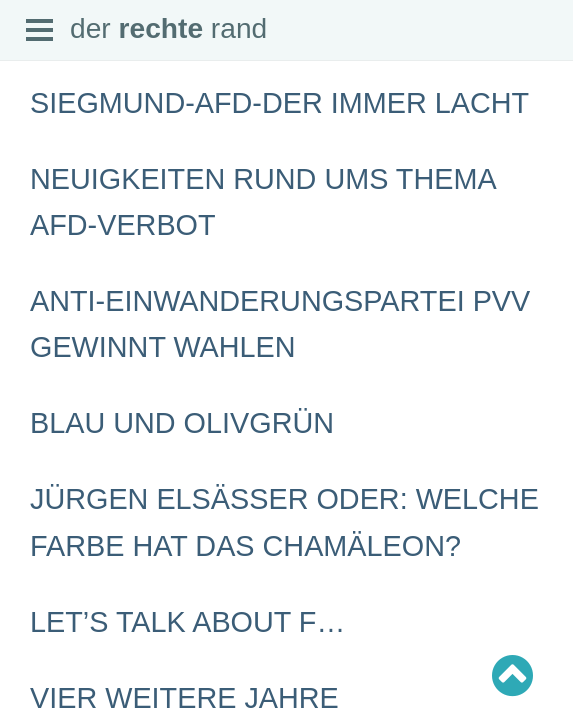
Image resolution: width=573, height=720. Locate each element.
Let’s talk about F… (187, 622)
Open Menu (40, 31)
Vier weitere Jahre (184, 698)
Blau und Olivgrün (182, 423)
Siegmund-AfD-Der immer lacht (279, 103)
